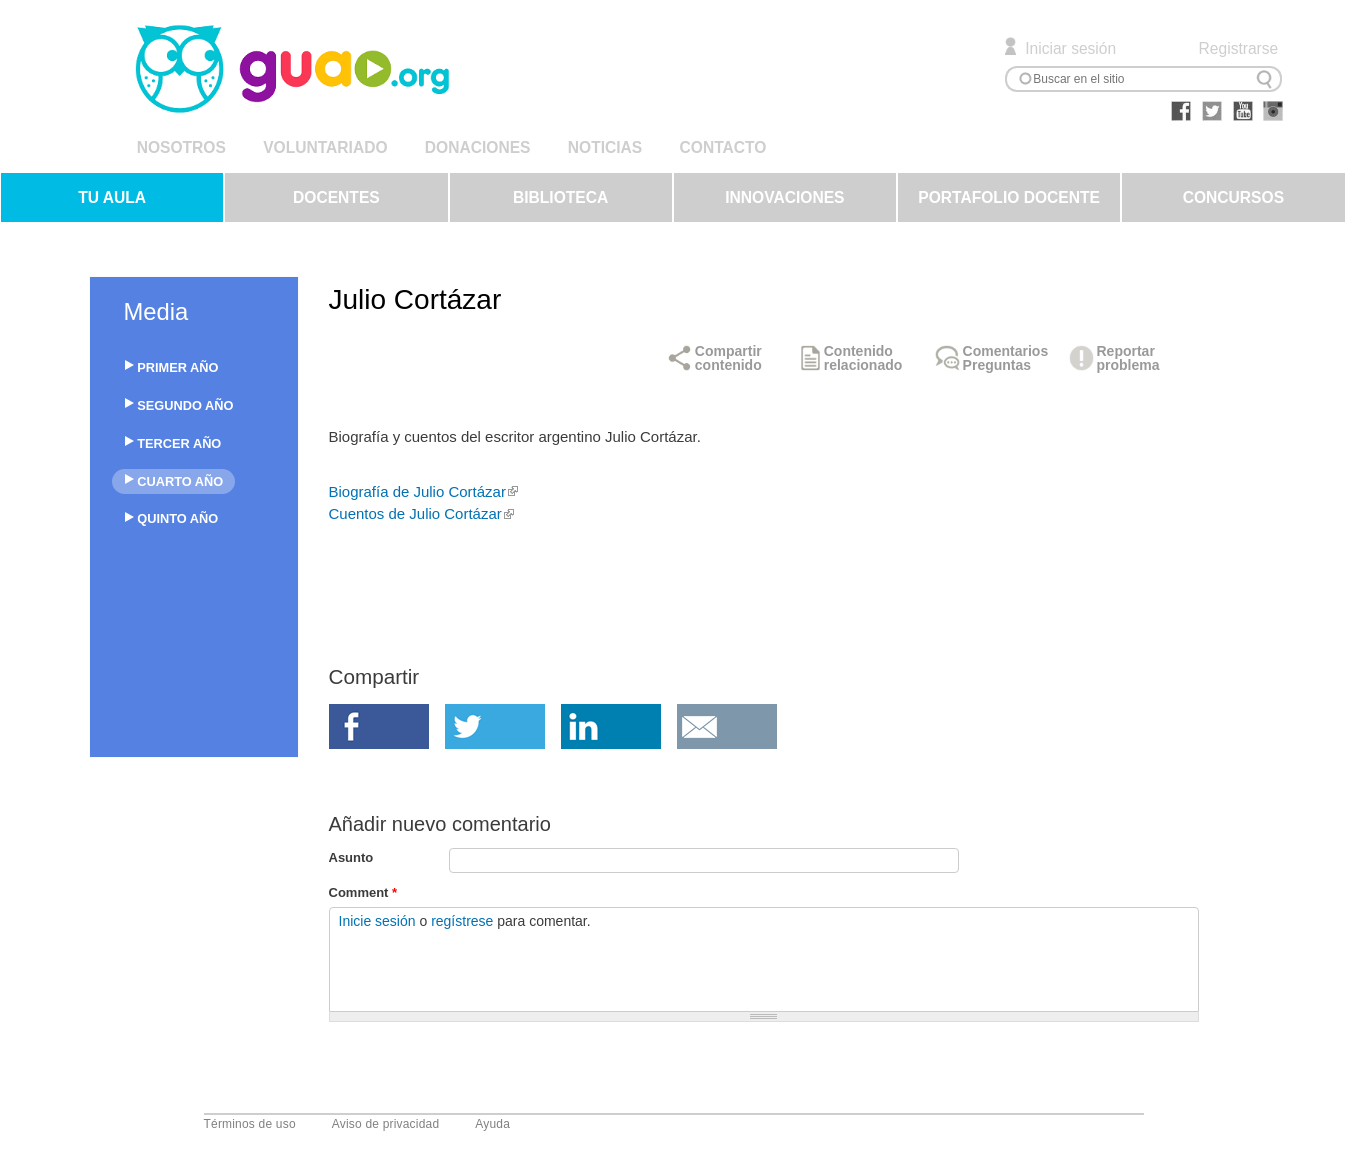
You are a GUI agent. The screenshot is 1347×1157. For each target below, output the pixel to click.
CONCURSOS (1233, 197)
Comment (363, 892)
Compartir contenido (728, 358)
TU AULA (112, 197)
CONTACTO (723, 147)
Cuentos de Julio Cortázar (421, 513)
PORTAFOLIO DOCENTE (1009, 197)
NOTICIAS (605, 147)
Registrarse (1239, 48)
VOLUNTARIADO (325, 147)
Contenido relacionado (863, 358)
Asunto (351, 857)
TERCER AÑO (179, 443)
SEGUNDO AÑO (185, 405)
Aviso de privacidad (386, 1124)
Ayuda (492, 1124)
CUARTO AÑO (180, 481)
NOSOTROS (181, 147)
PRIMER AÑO (177, 367)
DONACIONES (478, 147)
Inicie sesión (377, 921)
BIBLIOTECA (560, 197)
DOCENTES (336, 197)
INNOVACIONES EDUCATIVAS (784, 205)
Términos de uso (250, 1124)
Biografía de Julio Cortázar (423, 491)
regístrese (462, 921)
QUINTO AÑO (177, 518)
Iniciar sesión (1070, 48)
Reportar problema (1128, 358)
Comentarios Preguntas (1006, 358)
